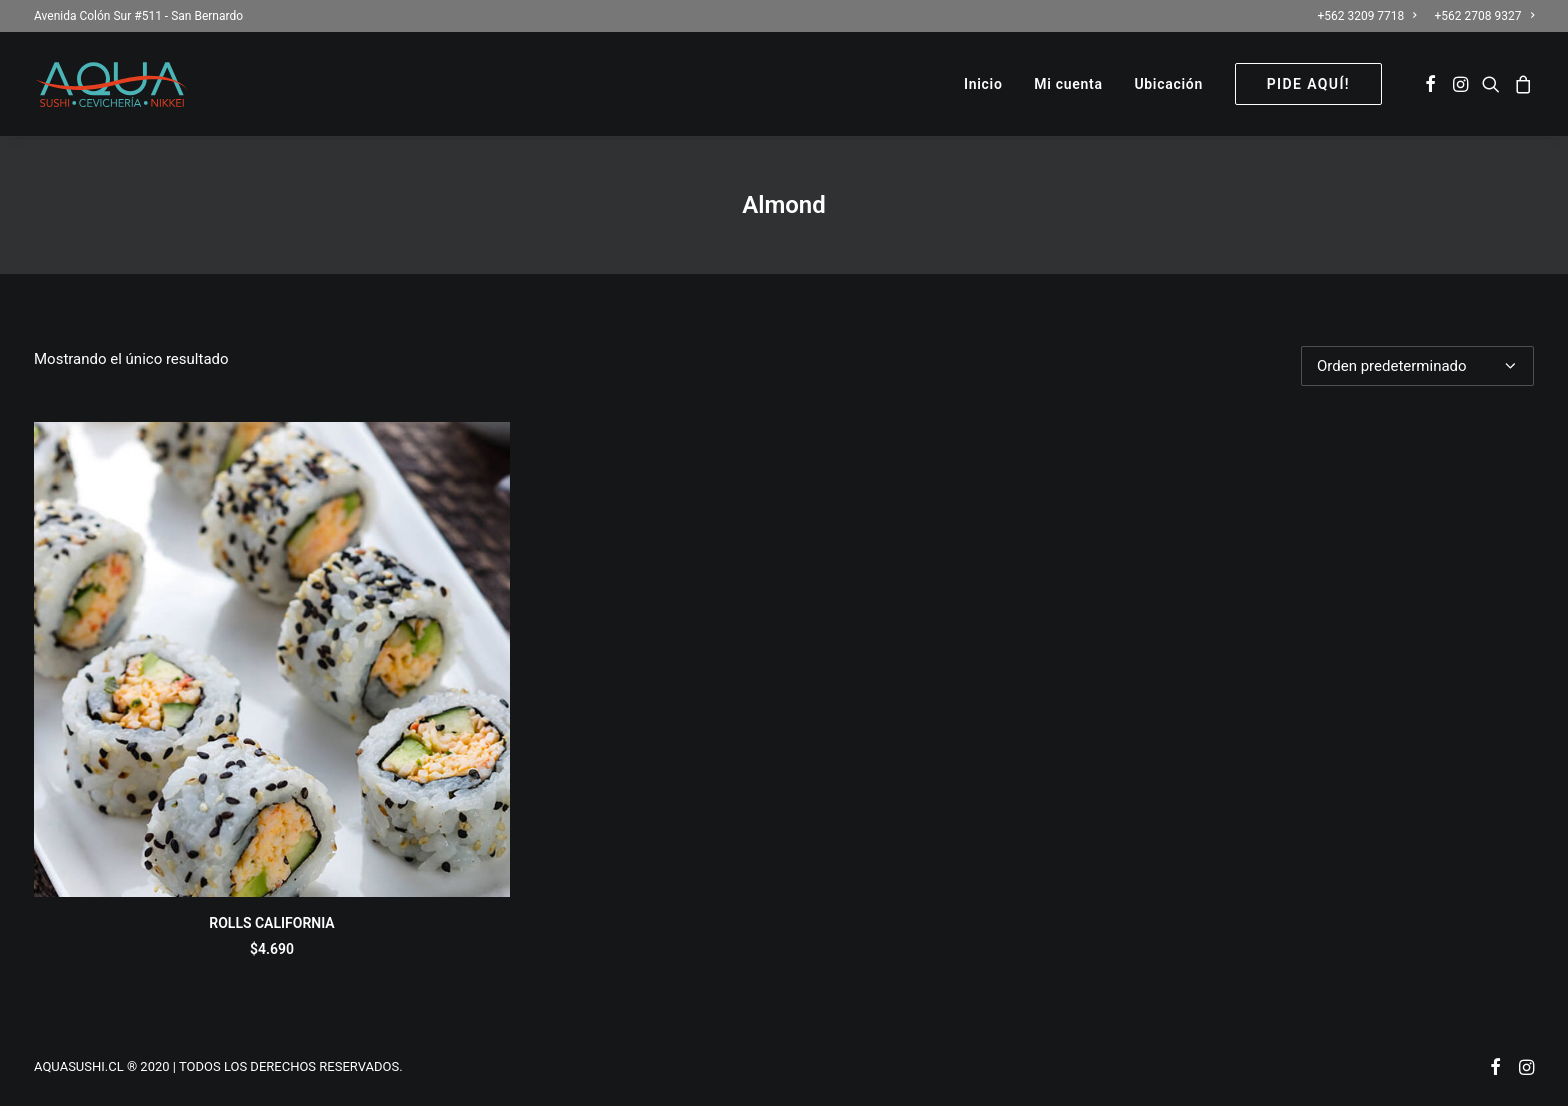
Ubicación (1168, 84)
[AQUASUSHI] (111, 84)
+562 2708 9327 (1484, 16)
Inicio (983, 84)
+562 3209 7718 (1366, 16)
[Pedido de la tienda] (1417, 366)
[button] (1430, 84)
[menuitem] (1370, 16)
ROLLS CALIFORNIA (271, 923)
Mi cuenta (1068, 84)
